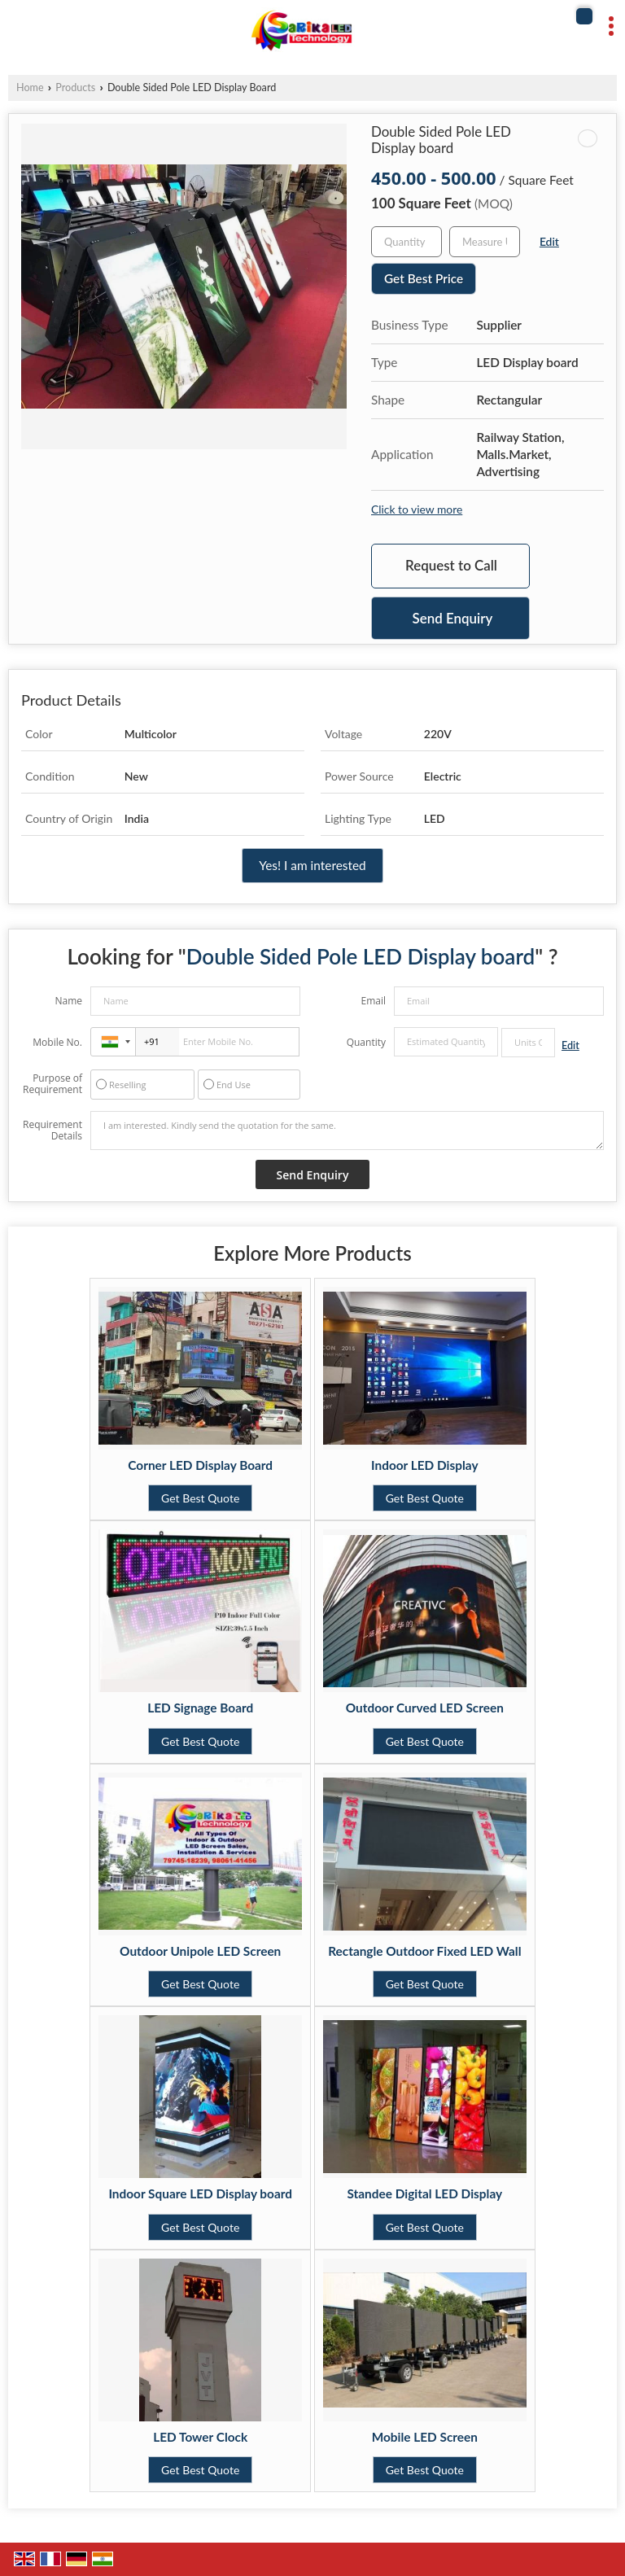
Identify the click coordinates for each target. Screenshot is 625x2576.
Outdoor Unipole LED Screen (200, 1951)
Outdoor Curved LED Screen (425, 1707)
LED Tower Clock (200, 2436)
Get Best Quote (200, 1498)
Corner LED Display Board (200, 1465)
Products (75, 87)
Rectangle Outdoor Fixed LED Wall (424, 1951)
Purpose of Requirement (52, 1084)
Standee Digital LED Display (424, 2193)
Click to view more (416, 509)
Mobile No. (57, 1042)
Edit (549, 241)
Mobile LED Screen (425, 2436)
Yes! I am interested (312, 865)
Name (68, 1001)
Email (373, 1001)
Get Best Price (423, 278)
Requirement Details (52, 1130)
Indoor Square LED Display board (200, 2193)
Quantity (366, 1042)
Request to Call (451, 565)
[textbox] (484, 241)
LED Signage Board (200, 1707)
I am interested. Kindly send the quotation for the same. (347, 1130)
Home (30, 87)
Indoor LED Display (425, 1465)
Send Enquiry (453, 618)
